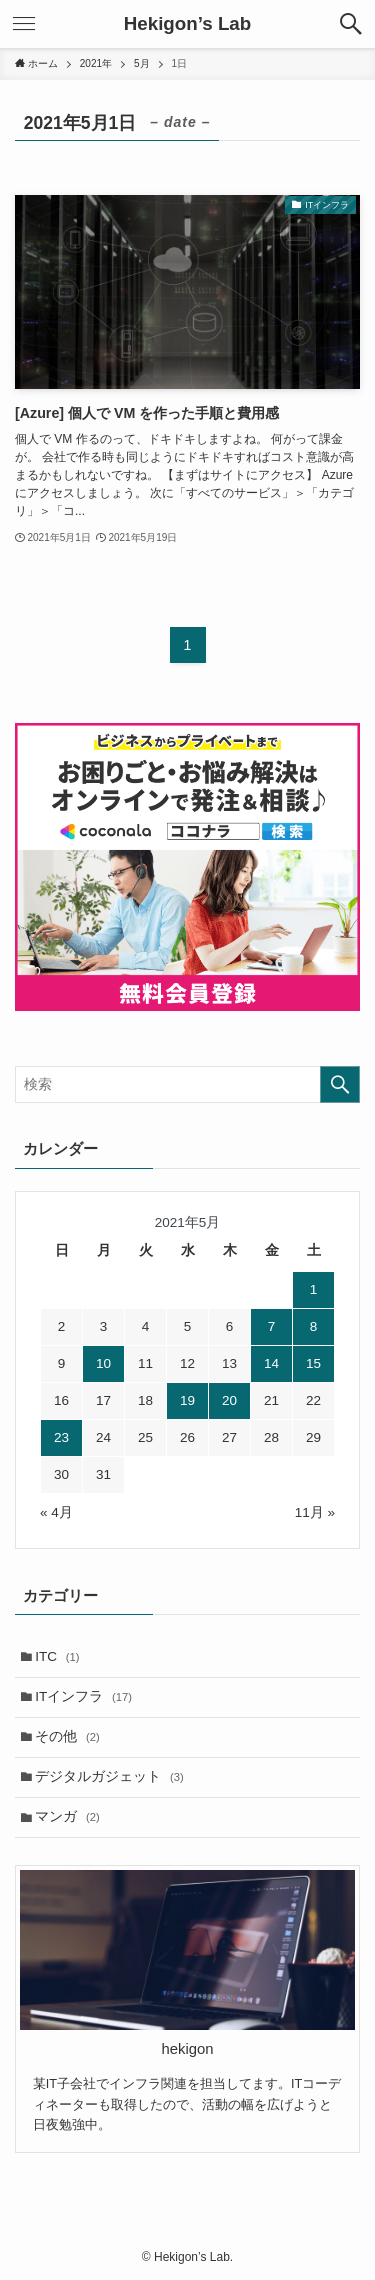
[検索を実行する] (340, 1084)
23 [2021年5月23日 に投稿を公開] (61, 1437)
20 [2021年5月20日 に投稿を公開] (229, 1400)
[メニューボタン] (24, 24)
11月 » (315, 1512)
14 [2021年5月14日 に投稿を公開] (271, 1363)
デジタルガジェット (109, 1776)
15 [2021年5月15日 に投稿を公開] (313, 1363)
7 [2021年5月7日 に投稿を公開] (272, 1326)
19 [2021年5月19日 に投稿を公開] (187, 1400)
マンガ (67, 1816)
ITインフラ (83, 1696)
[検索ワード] (187, 1084)
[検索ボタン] (351, 24)
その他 (67, 1736)
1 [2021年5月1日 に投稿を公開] (314, 1289)
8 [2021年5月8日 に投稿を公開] (314, 1326)
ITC (57, 1656)
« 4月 (56, 1512)
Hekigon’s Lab (187, 24)
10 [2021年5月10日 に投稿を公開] (103, 1363)
